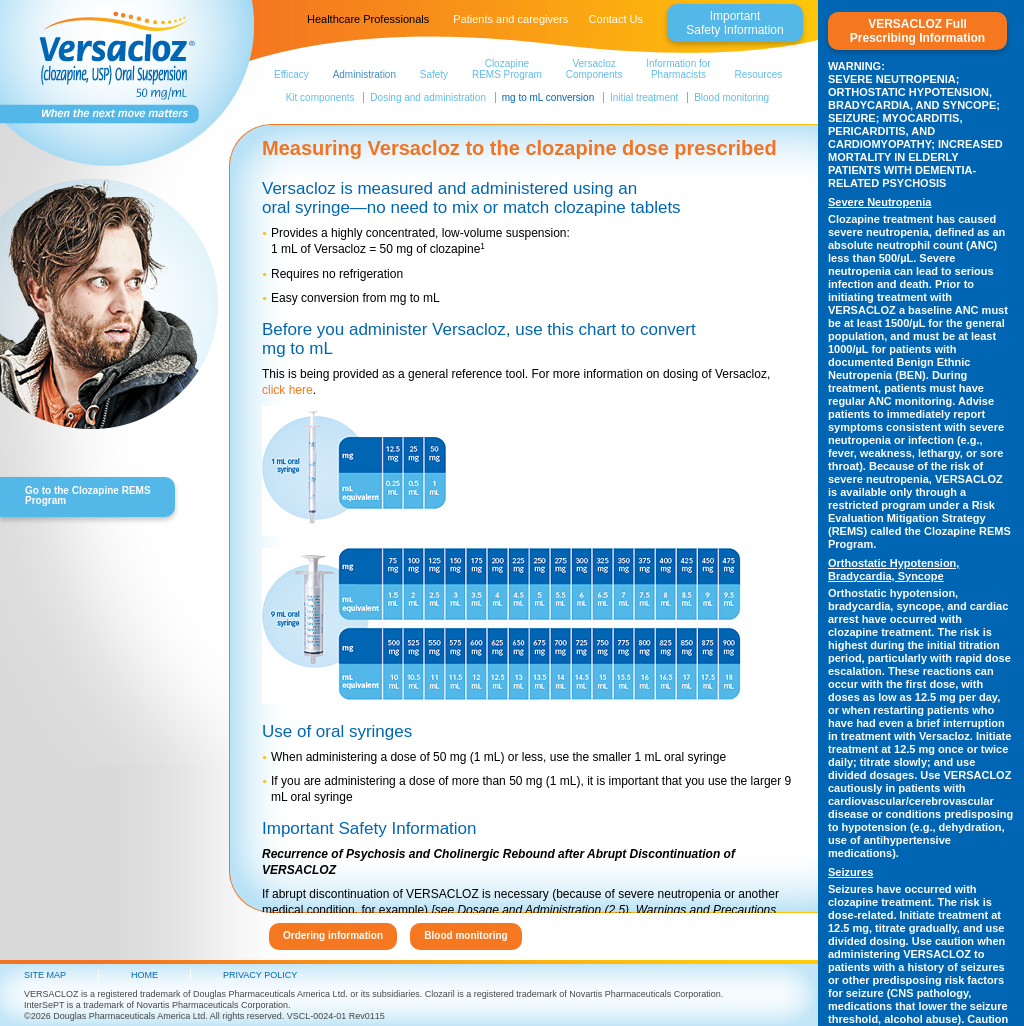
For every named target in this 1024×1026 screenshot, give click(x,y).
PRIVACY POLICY (260, 975)
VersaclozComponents (594, 69)
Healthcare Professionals (368, 19)
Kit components (320, 97)
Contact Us (616, 19)
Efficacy (291, 74)
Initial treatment (644, 97)
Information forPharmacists (678, 69)
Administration (364, 74)
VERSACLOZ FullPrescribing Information (917, 31)
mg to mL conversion (548, 97)
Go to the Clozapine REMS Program (88, 495)
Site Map (45, 975)
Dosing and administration (428, 97)
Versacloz (110, 70)
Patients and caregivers (510, 19)
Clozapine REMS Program (507, 69)
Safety (434, 74)
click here (287, 390)
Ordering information (333, 935)
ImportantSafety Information (734, 23)
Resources (758, 74)
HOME (144, 975)
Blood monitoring (731, 97)
